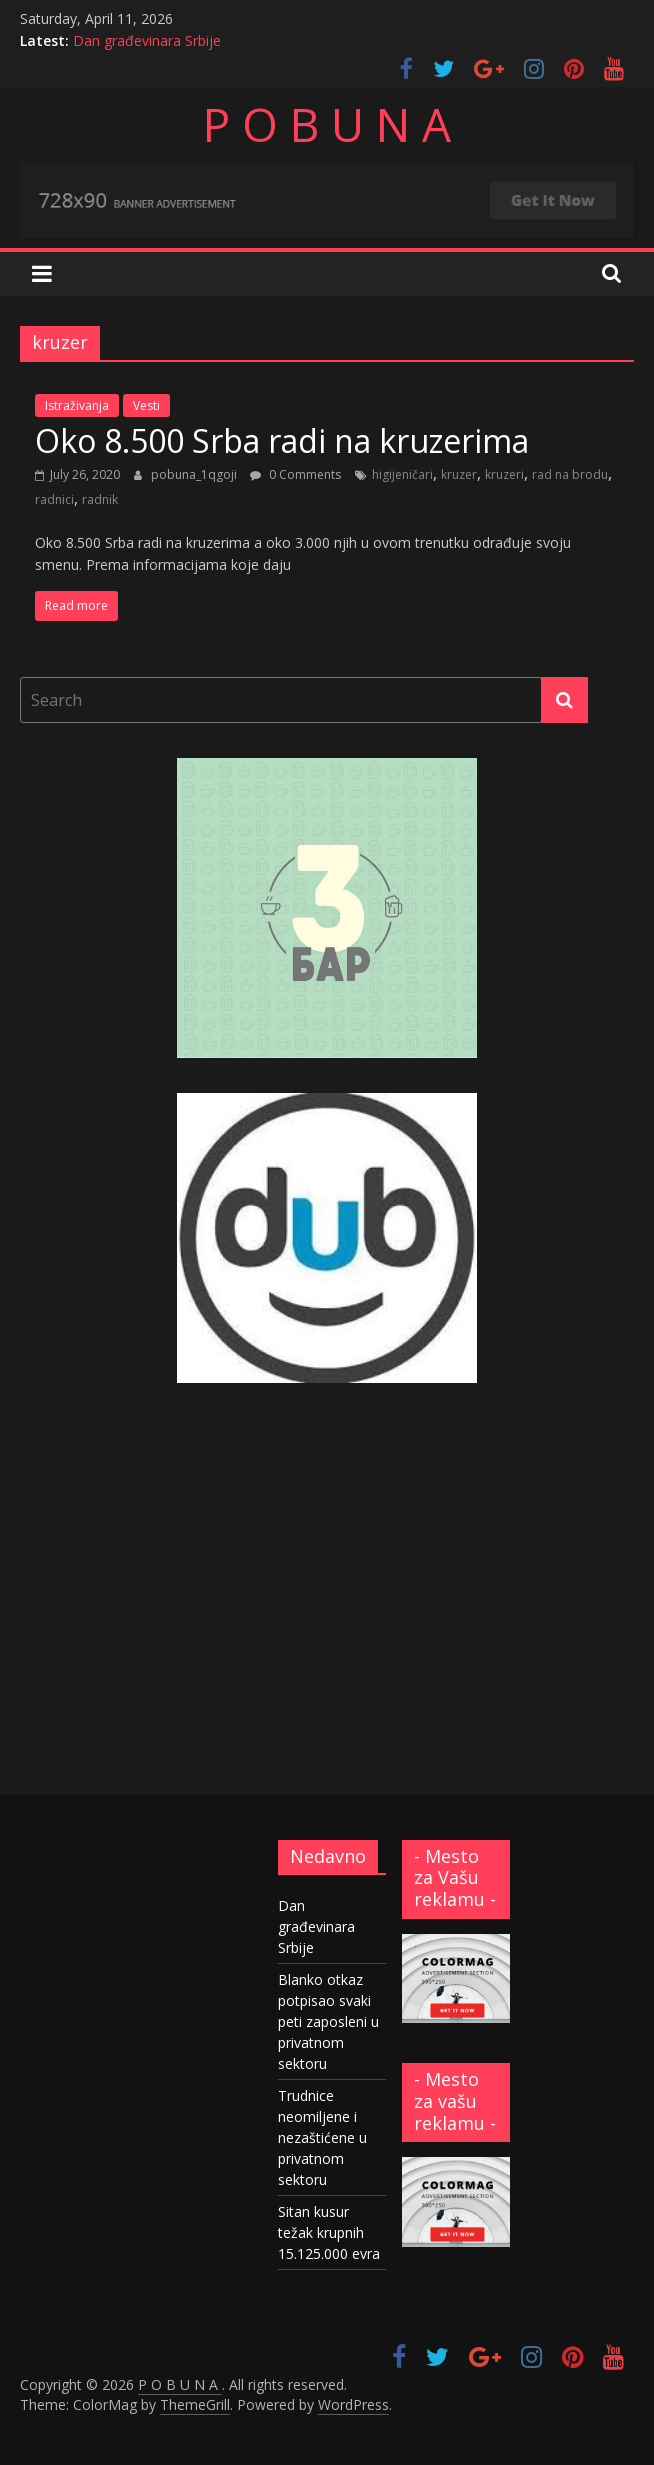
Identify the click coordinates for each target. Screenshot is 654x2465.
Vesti (146, 405)
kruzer (459, 474)
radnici (54, 499)
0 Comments (295, 474)
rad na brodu (570, 474)
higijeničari (402, 474)
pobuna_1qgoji (195, 474)
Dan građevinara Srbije (147, 40)
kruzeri (504, 474)
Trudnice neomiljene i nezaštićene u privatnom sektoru (322, 2137)
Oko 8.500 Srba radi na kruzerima (282, 440)
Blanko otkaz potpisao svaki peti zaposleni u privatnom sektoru (328, 2021)
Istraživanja (77, 405)
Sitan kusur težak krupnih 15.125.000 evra (329, 2232)
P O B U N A (327, 124)
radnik (100, 499)
